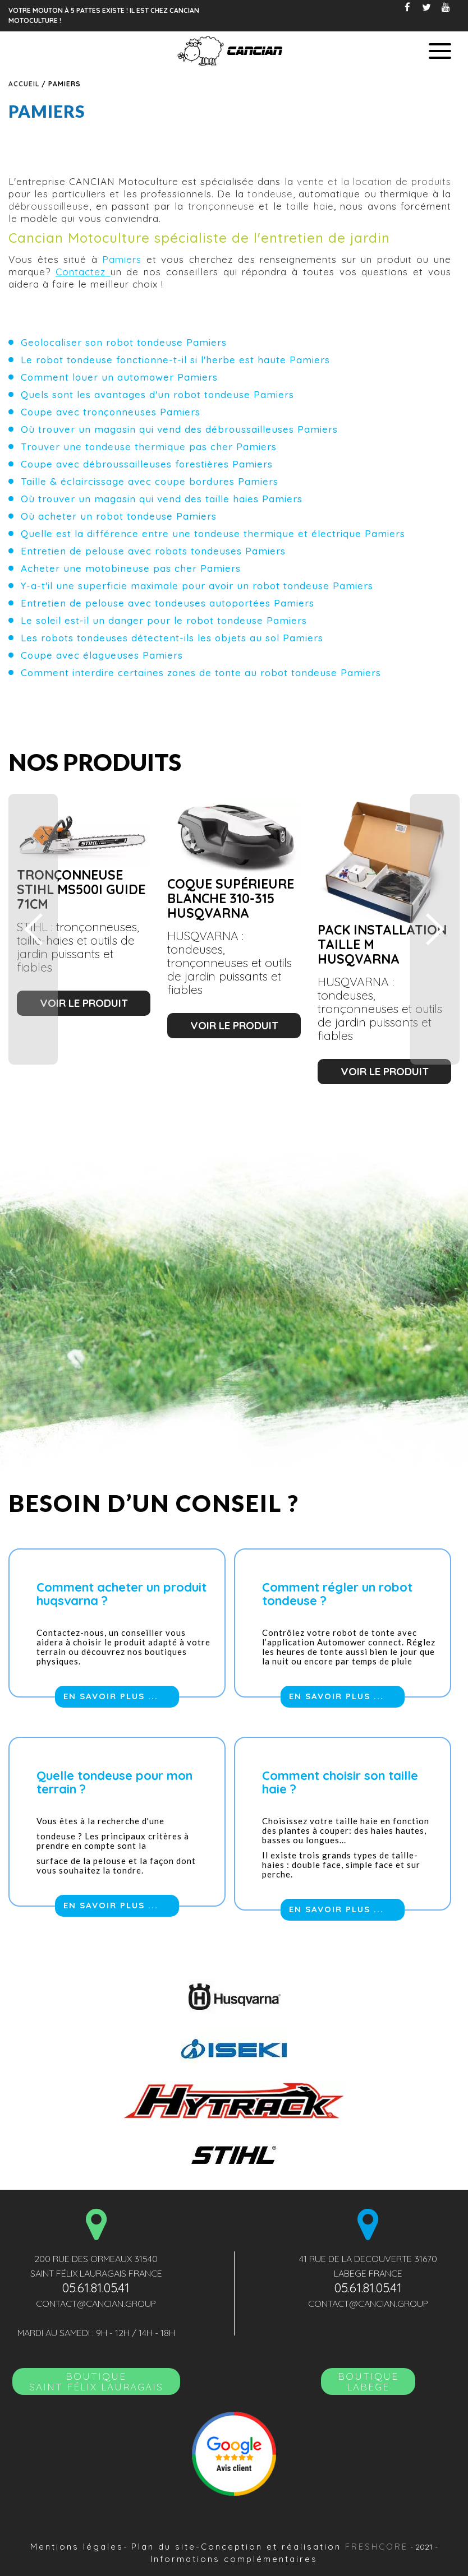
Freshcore (376, 2546)
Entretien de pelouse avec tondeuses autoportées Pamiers (167, 603)
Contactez (83, 272)
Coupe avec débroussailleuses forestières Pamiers (147, 464)
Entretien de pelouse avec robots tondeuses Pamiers (153, 551)
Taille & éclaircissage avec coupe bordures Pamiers (149, 481)
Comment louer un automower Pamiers (119, 377)
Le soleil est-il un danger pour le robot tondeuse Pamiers (164, 620)
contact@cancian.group (96, 2303)
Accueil (23, 84)
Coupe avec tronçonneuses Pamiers (110, 412)
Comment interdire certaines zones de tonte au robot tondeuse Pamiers (201, 672)
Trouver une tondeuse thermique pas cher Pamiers (149, 446)
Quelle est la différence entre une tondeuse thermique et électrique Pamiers (213, 533)
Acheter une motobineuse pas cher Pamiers (131, 568)
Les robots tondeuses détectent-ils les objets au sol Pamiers (172, 638)
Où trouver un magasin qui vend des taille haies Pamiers (161, 499)
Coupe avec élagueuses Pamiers (102, 655)
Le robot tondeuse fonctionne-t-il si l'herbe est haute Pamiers (175, 360)
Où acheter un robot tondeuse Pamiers (119, 516)
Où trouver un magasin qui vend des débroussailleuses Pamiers (179, 429)
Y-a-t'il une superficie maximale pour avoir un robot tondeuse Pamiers (197, 585)
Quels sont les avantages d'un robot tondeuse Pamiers (157, 394)
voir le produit (84, 1003)
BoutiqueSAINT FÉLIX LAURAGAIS (96, 2381)
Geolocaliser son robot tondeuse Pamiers (124, 342)
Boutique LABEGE (368, 2381)
